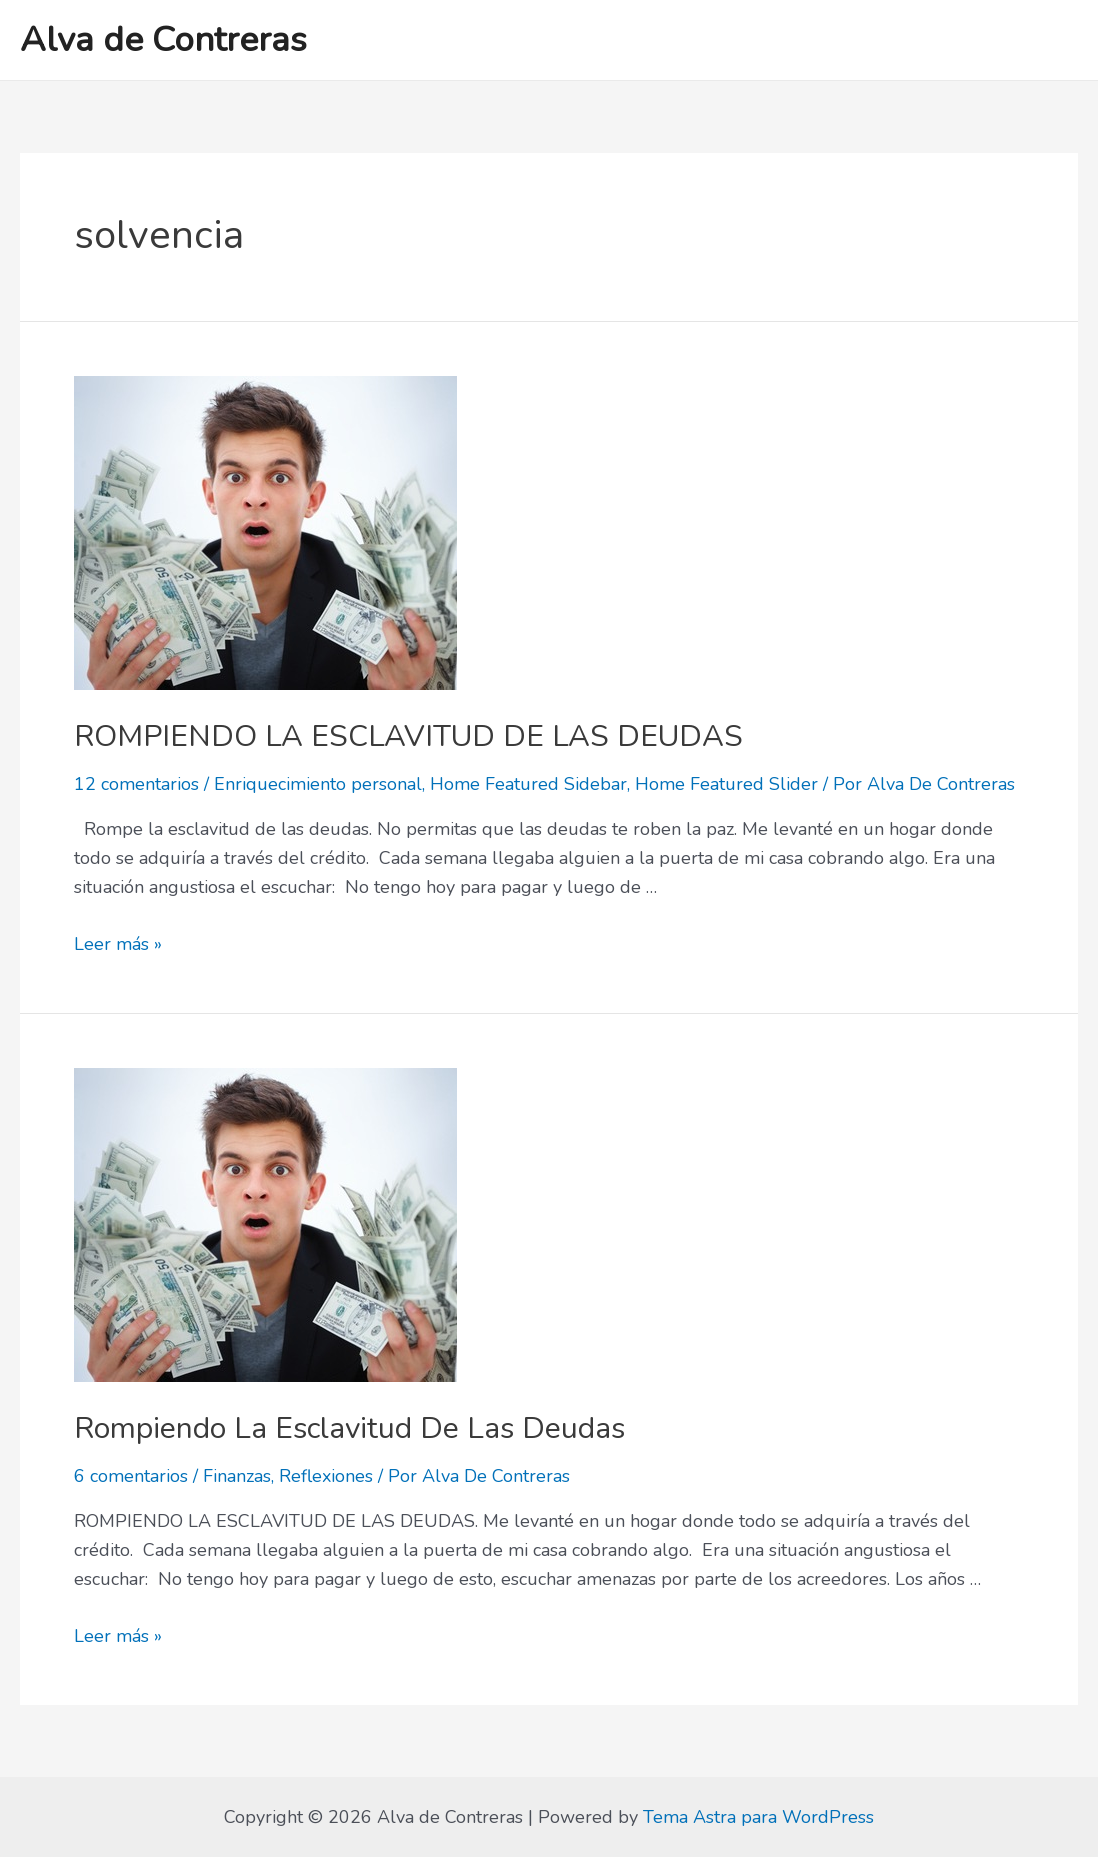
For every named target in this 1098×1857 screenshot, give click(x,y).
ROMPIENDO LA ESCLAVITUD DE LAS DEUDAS (408, 736)
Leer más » (118, 944)
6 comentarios (131, 1476)
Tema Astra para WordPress (758, 1817)
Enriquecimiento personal (318, 784)
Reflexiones (326, 1476)
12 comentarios (136, 784)
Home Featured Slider (726, 784)
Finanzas (237, 1476)
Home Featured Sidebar (528, 784)
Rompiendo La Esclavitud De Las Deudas (349, 1428)
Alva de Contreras (163, 39)
